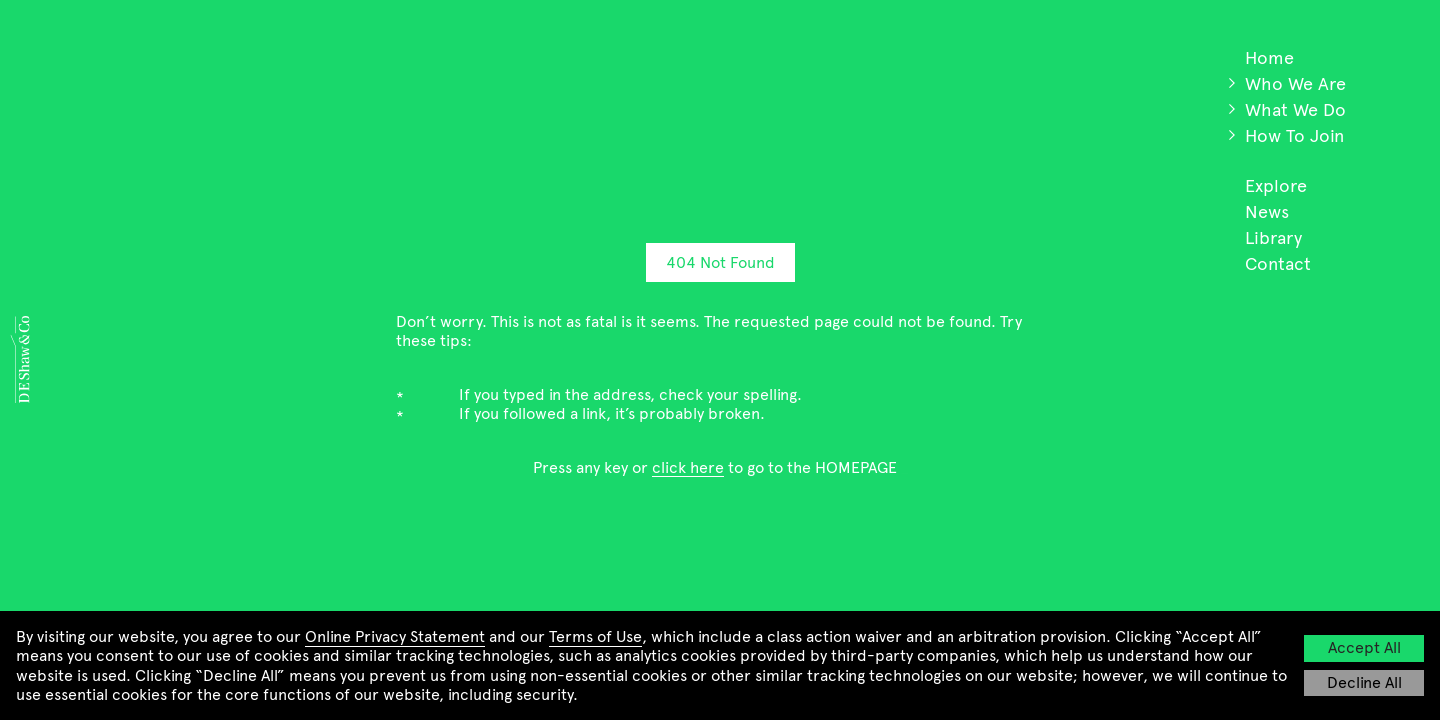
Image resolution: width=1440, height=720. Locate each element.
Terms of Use (595, 636)
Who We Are (1295, 84)
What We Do (1295, 110)
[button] (1232, 83)
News (1267, 212)
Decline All (1364, 682)
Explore (1276, 186)
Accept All (1364, 647)
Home (1269, 58)
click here (688, 467)
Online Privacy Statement (395, 636)
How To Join (1294, 136)
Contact (1278, 264)
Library (1273, 238)
